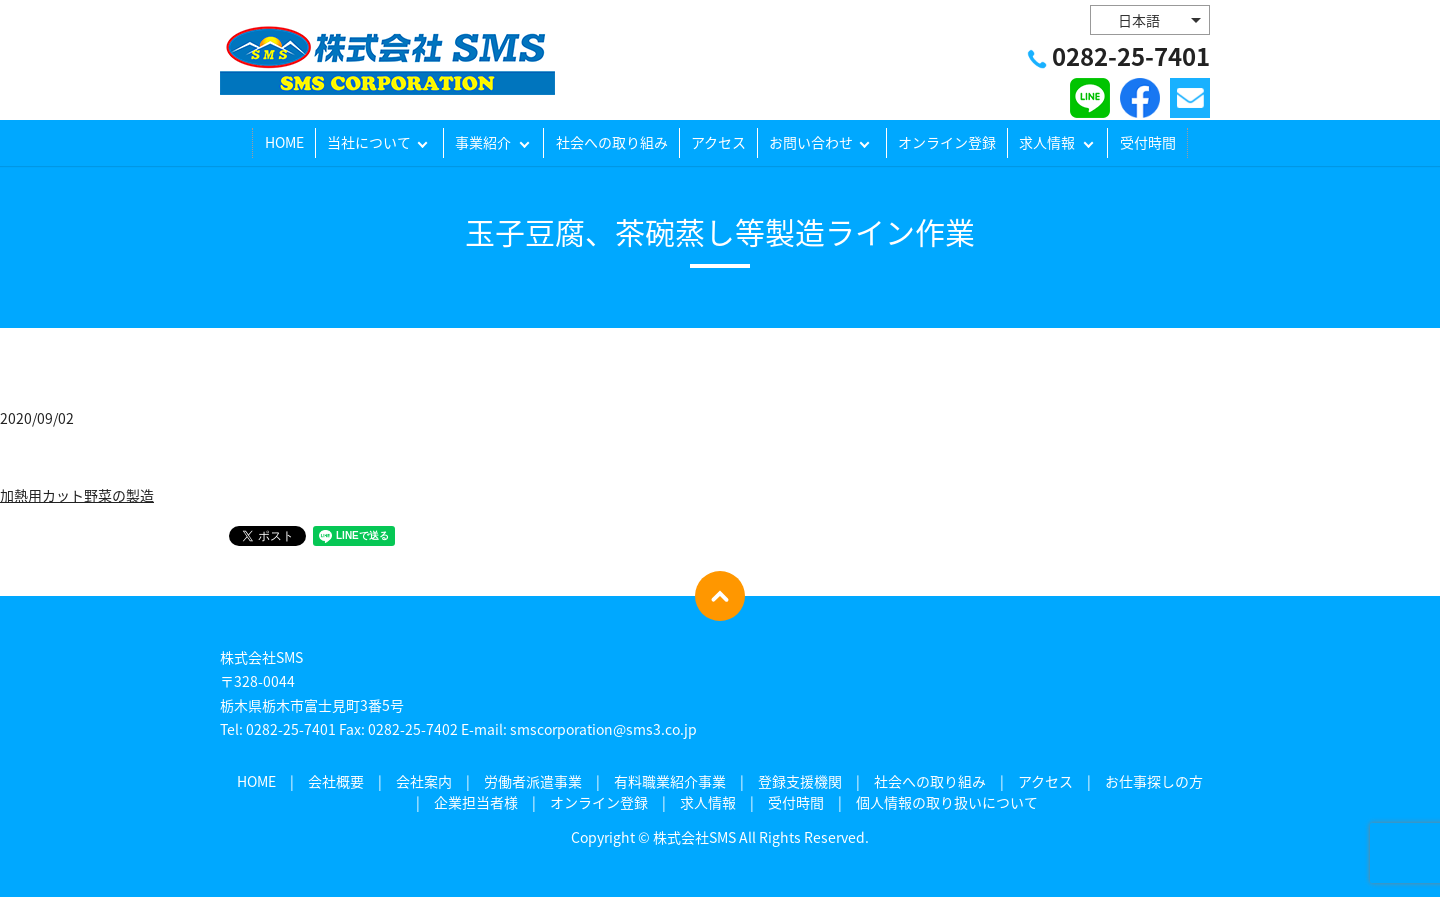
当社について (369, 143)
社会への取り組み (612, 143)
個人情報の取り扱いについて (947, 802)
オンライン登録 (947, 143)
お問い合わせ (811, 143)
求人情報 (1047, 143)
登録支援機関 (800, 781)
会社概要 (336, 781)
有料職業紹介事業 (670, 781)
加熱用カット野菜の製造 (77, 495)
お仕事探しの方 (1154, 781)
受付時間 (1148, 143)
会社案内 (424, 781)
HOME (284, 143)
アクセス (718, 143)
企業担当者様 (476, 802)
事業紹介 (483, 143)
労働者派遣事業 (533, 781)
